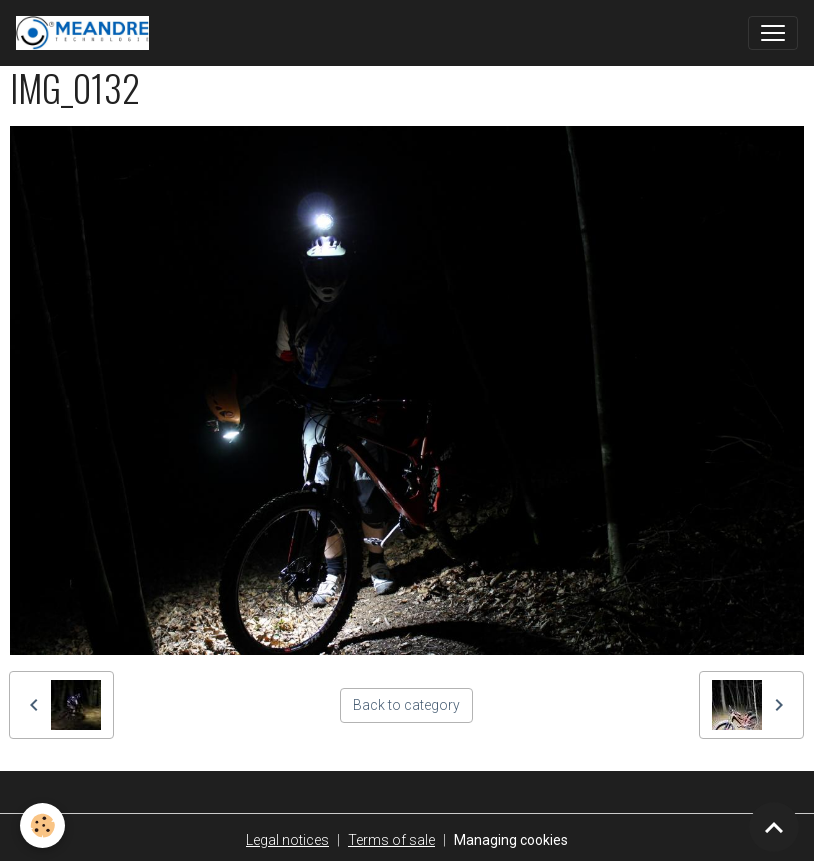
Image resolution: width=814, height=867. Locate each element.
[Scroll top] (774, 827)
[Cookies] (42, 825)
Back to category (406, 705)
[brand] (86, 33)
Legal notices (287, 840)
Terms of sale (391, 840)
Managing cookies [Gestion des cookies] (511, 840)
